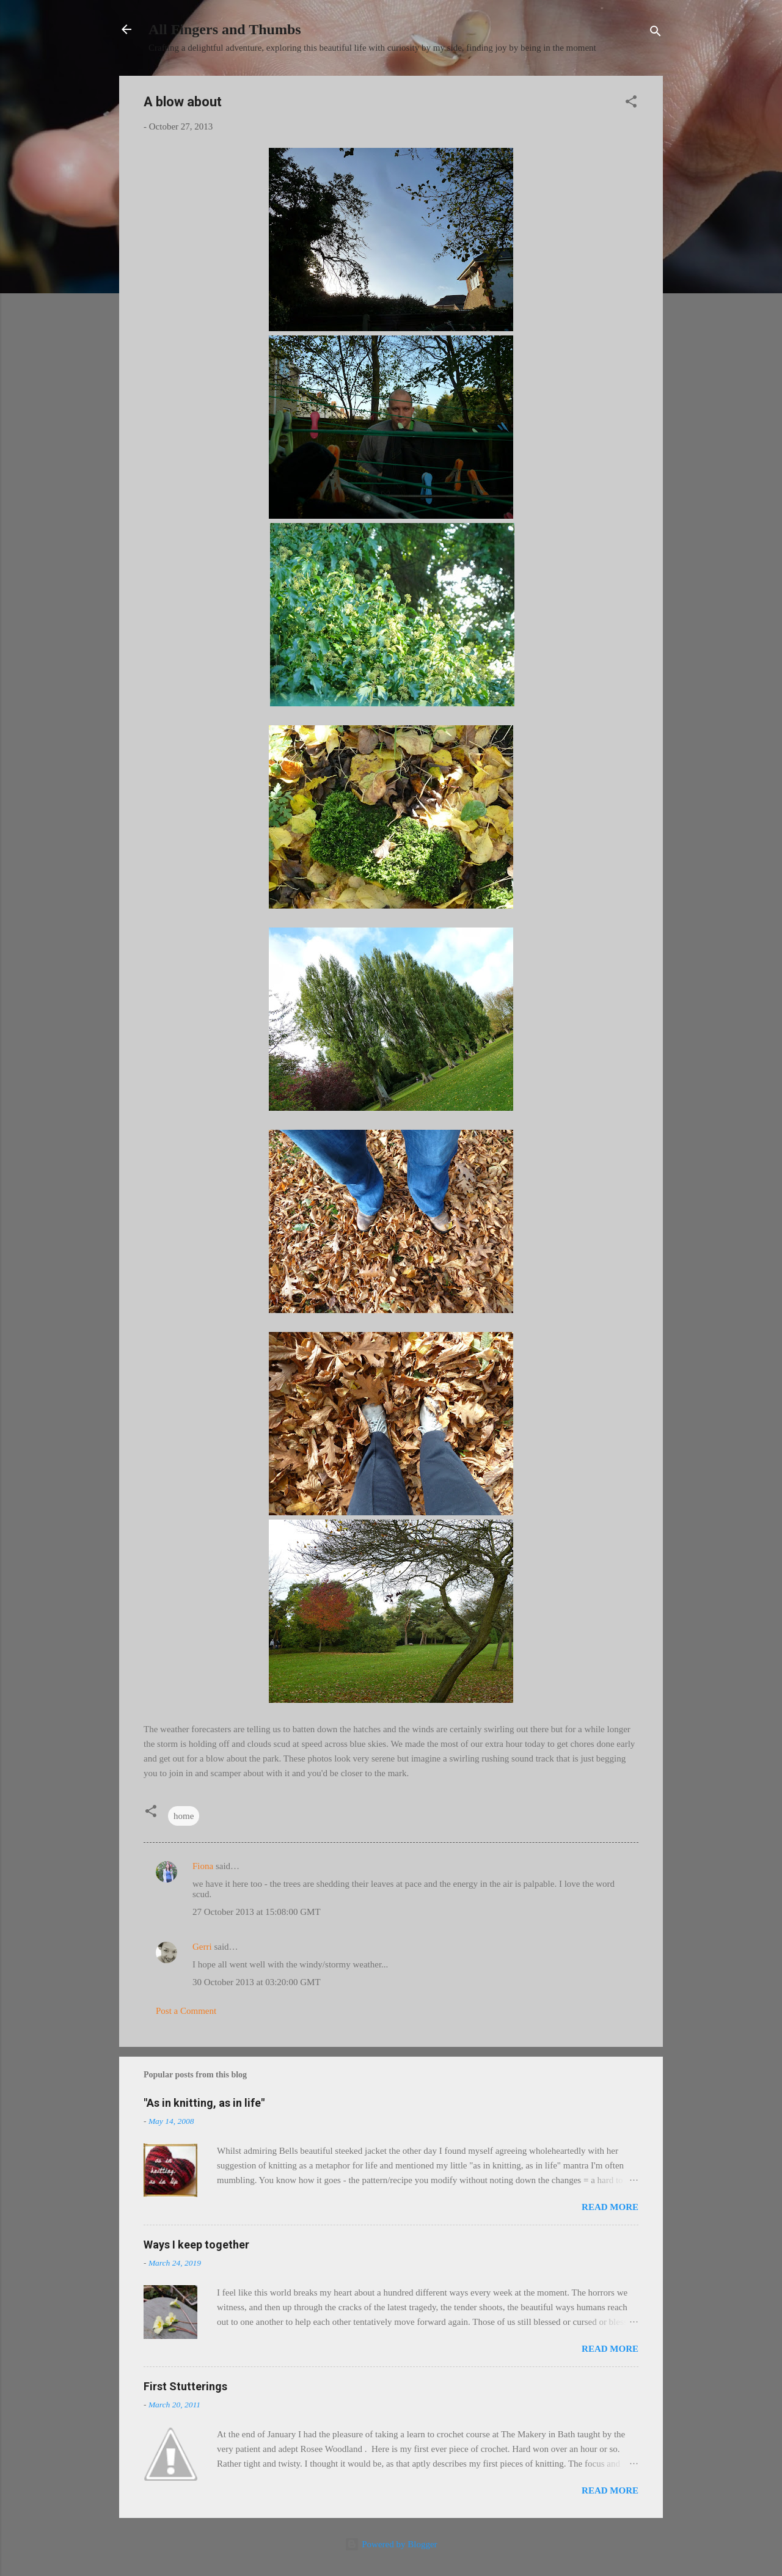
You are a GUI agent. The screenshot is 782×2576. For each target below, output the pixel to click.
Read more (610, 2207)
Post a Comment (186, 2011)
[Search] (655, 33)
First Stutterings (185, 2386)
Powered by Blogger (391, 2544)
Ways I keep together (196, 2244)
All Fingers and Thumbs (224, 29)
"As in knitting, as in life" (204, 2102)
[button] (631, 103)
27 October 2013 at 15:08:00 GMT (256, 1912)
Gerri (202, 1947)
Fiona (202, 1866)
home (184, 1816)
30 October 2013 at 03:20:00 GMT (256, 1982)
